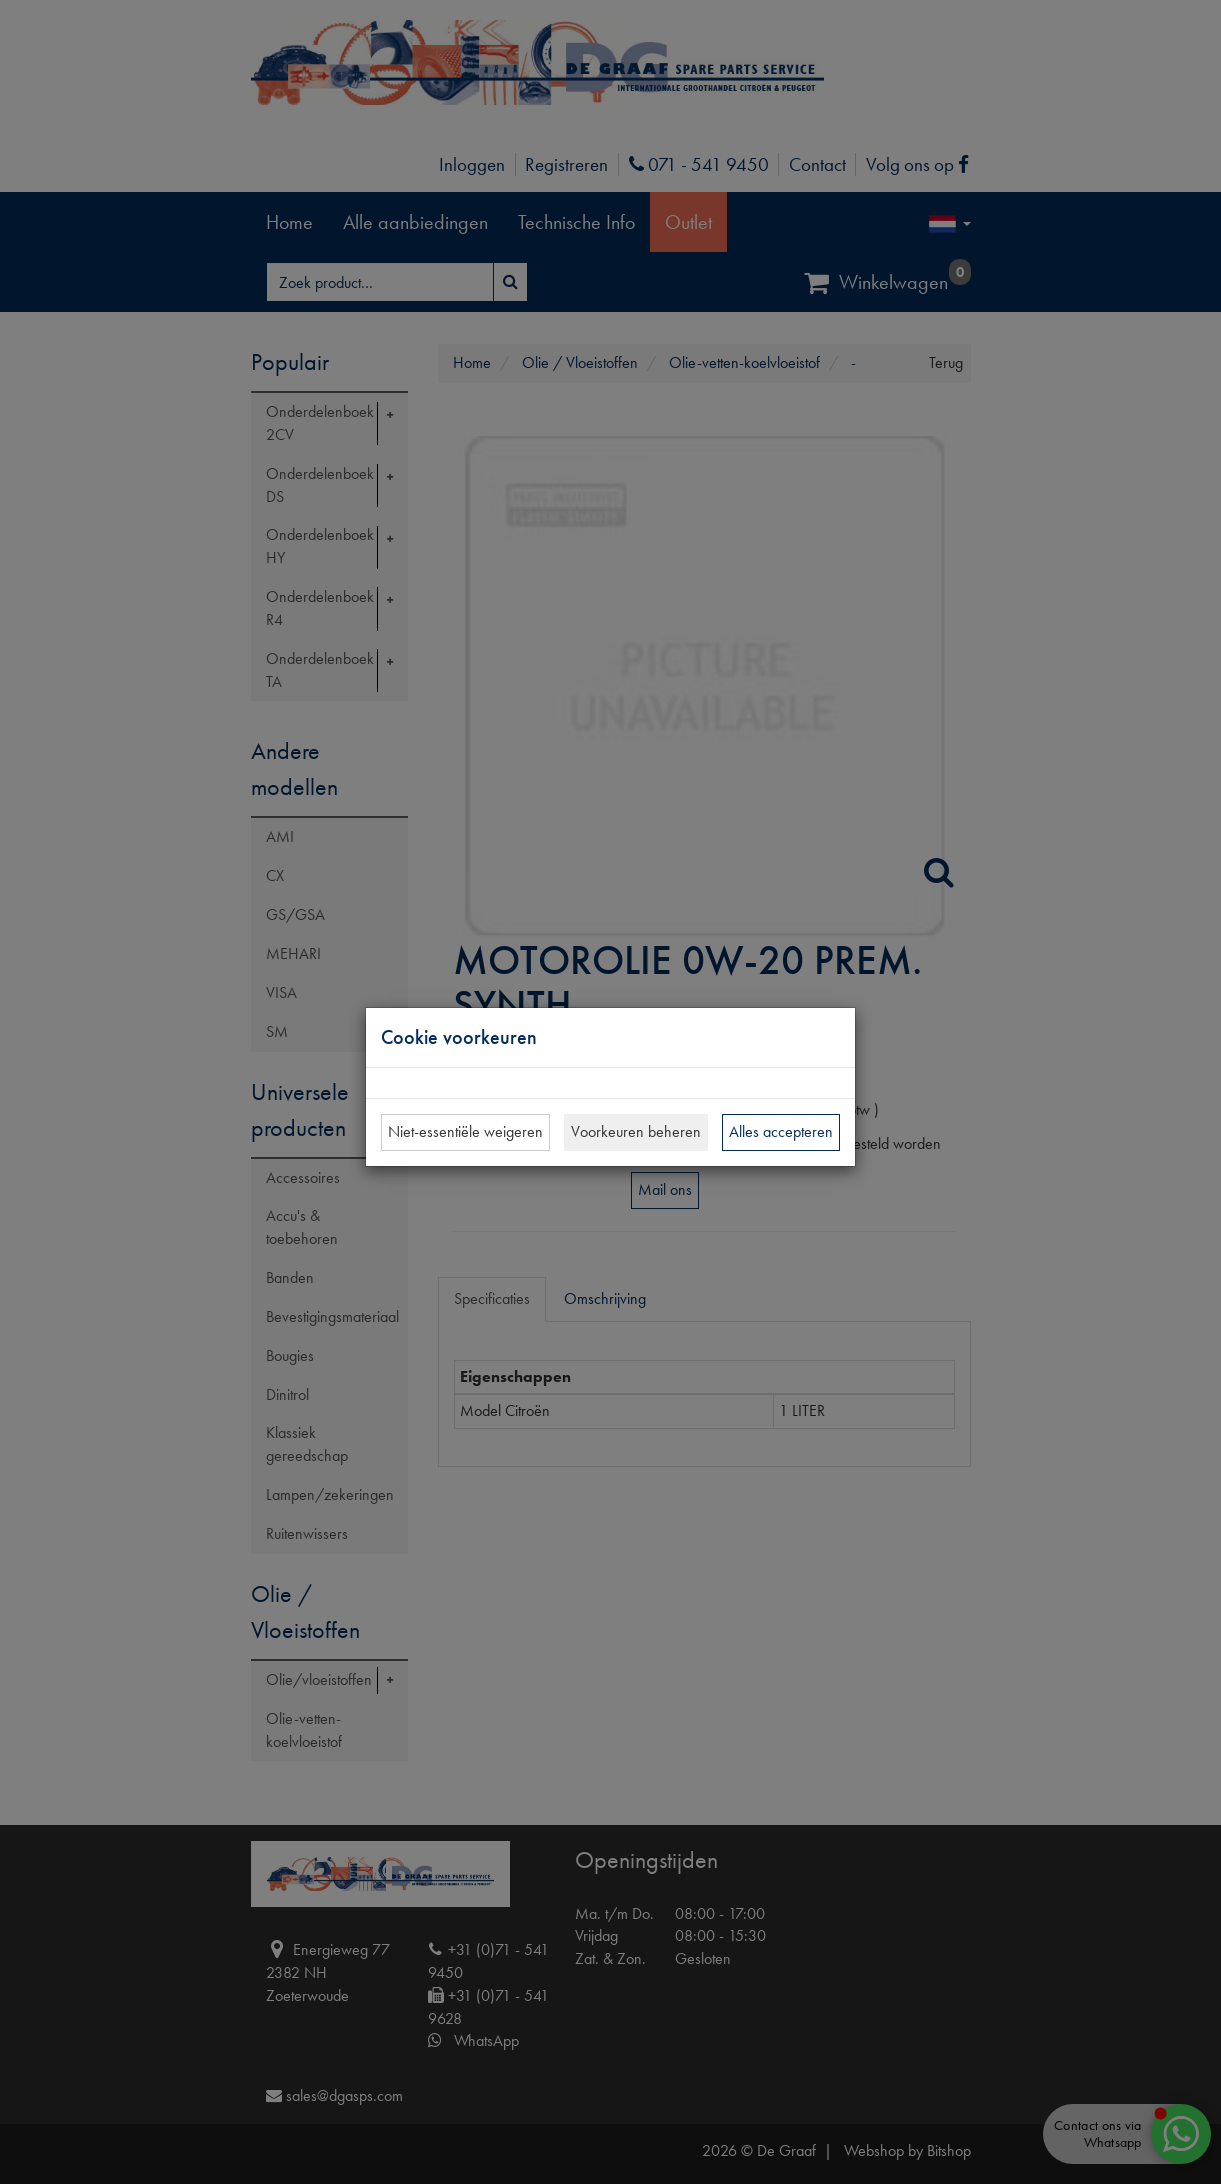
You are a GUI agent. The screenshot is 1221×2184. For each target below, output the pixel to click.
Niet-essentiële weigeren (465, 1131)
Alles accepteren (781, 1131)
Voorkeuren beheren (636, 1131)
